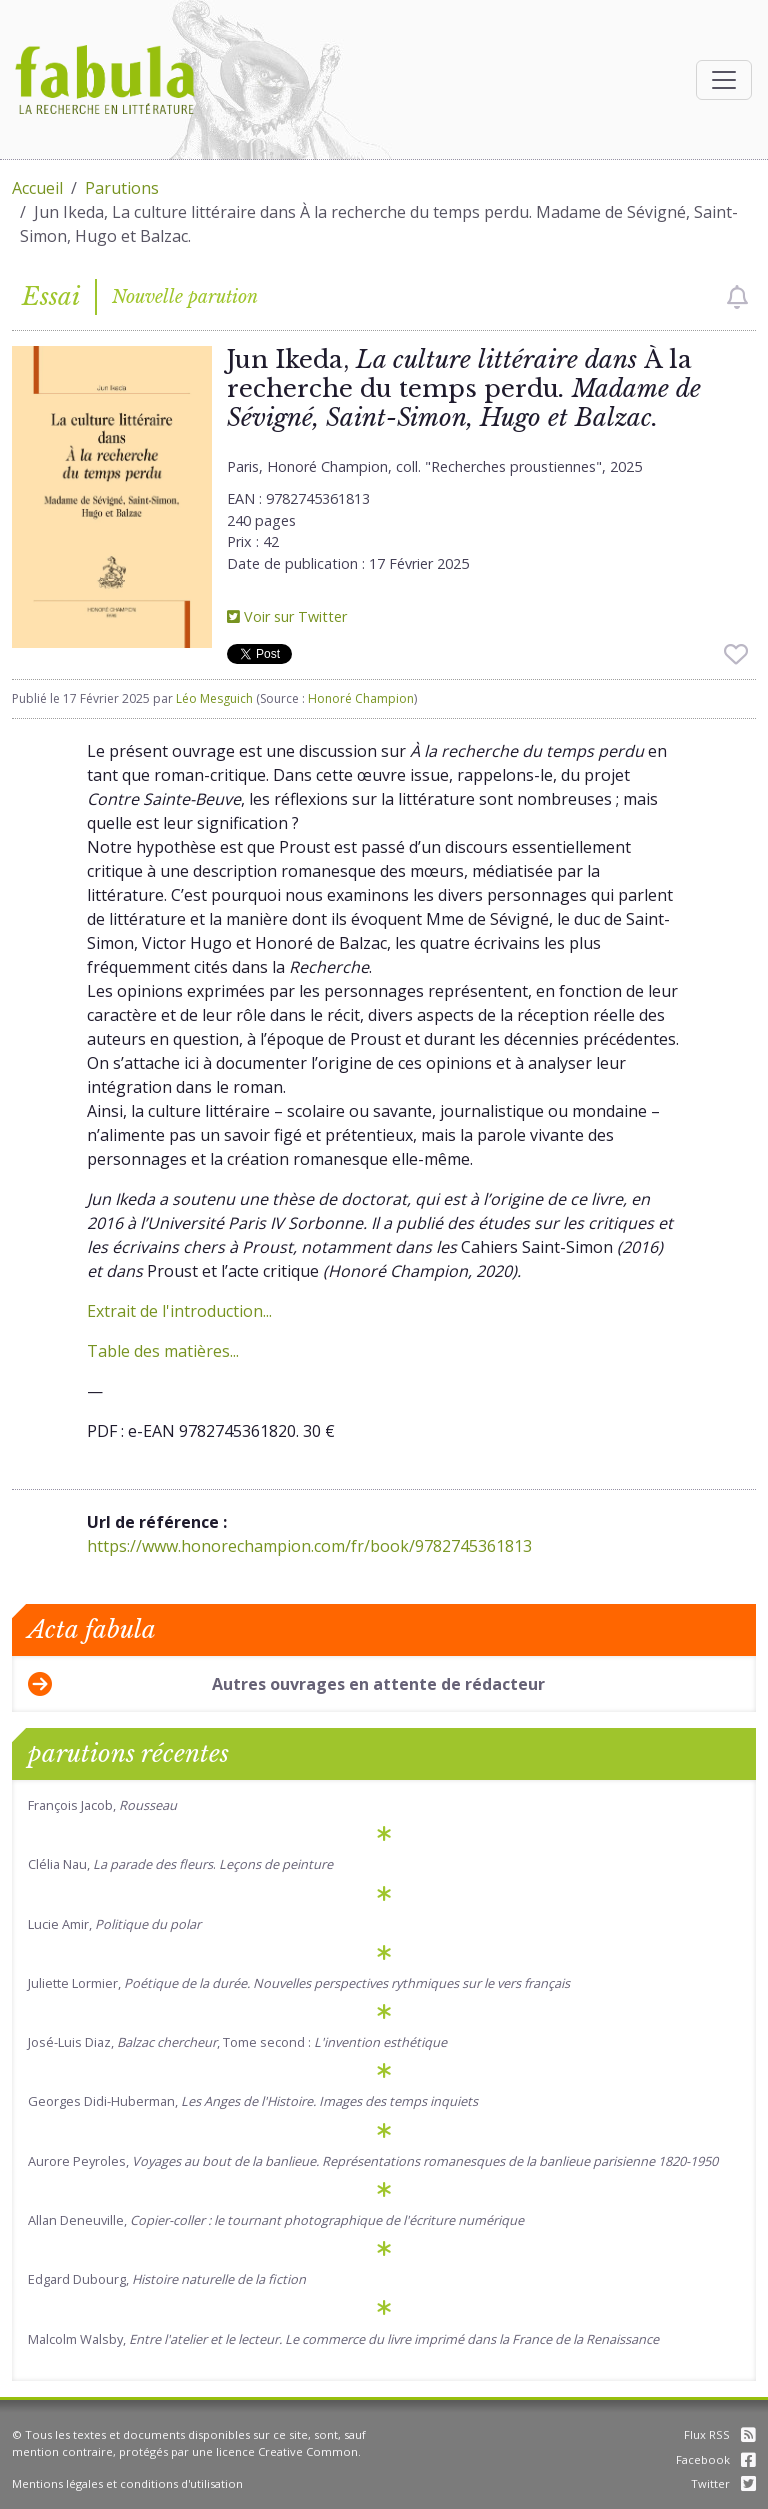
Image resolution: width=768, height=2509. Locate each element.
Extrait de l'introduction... (179, 1311)
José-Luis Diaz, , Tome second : (237, 2042)
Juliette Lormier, (299, 1983)
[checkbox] (737, 297)
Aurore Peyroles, (373, 2161)
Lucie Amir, (114, 1924)
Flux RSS (720, 2434)
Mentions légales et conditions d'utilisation (127, 2483)
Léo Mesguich (214, 698)
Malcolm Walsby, (343, 2339)
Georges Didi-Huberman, (253, 2101)
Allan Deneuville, (276, 2220)
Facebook (716, 2459)
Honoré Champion (361, 698)
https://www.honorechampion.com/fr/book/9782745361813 (309, 1546)
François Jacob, (102, 1805)
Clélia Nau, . (180, 1864)
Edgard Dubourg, (167, 2279)
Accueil (37, 188)
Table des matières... (163, 1351)
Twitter (723, 2483)
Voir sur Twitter (287, 616)
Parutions (122, 188)
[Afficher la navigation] (724, 80)
